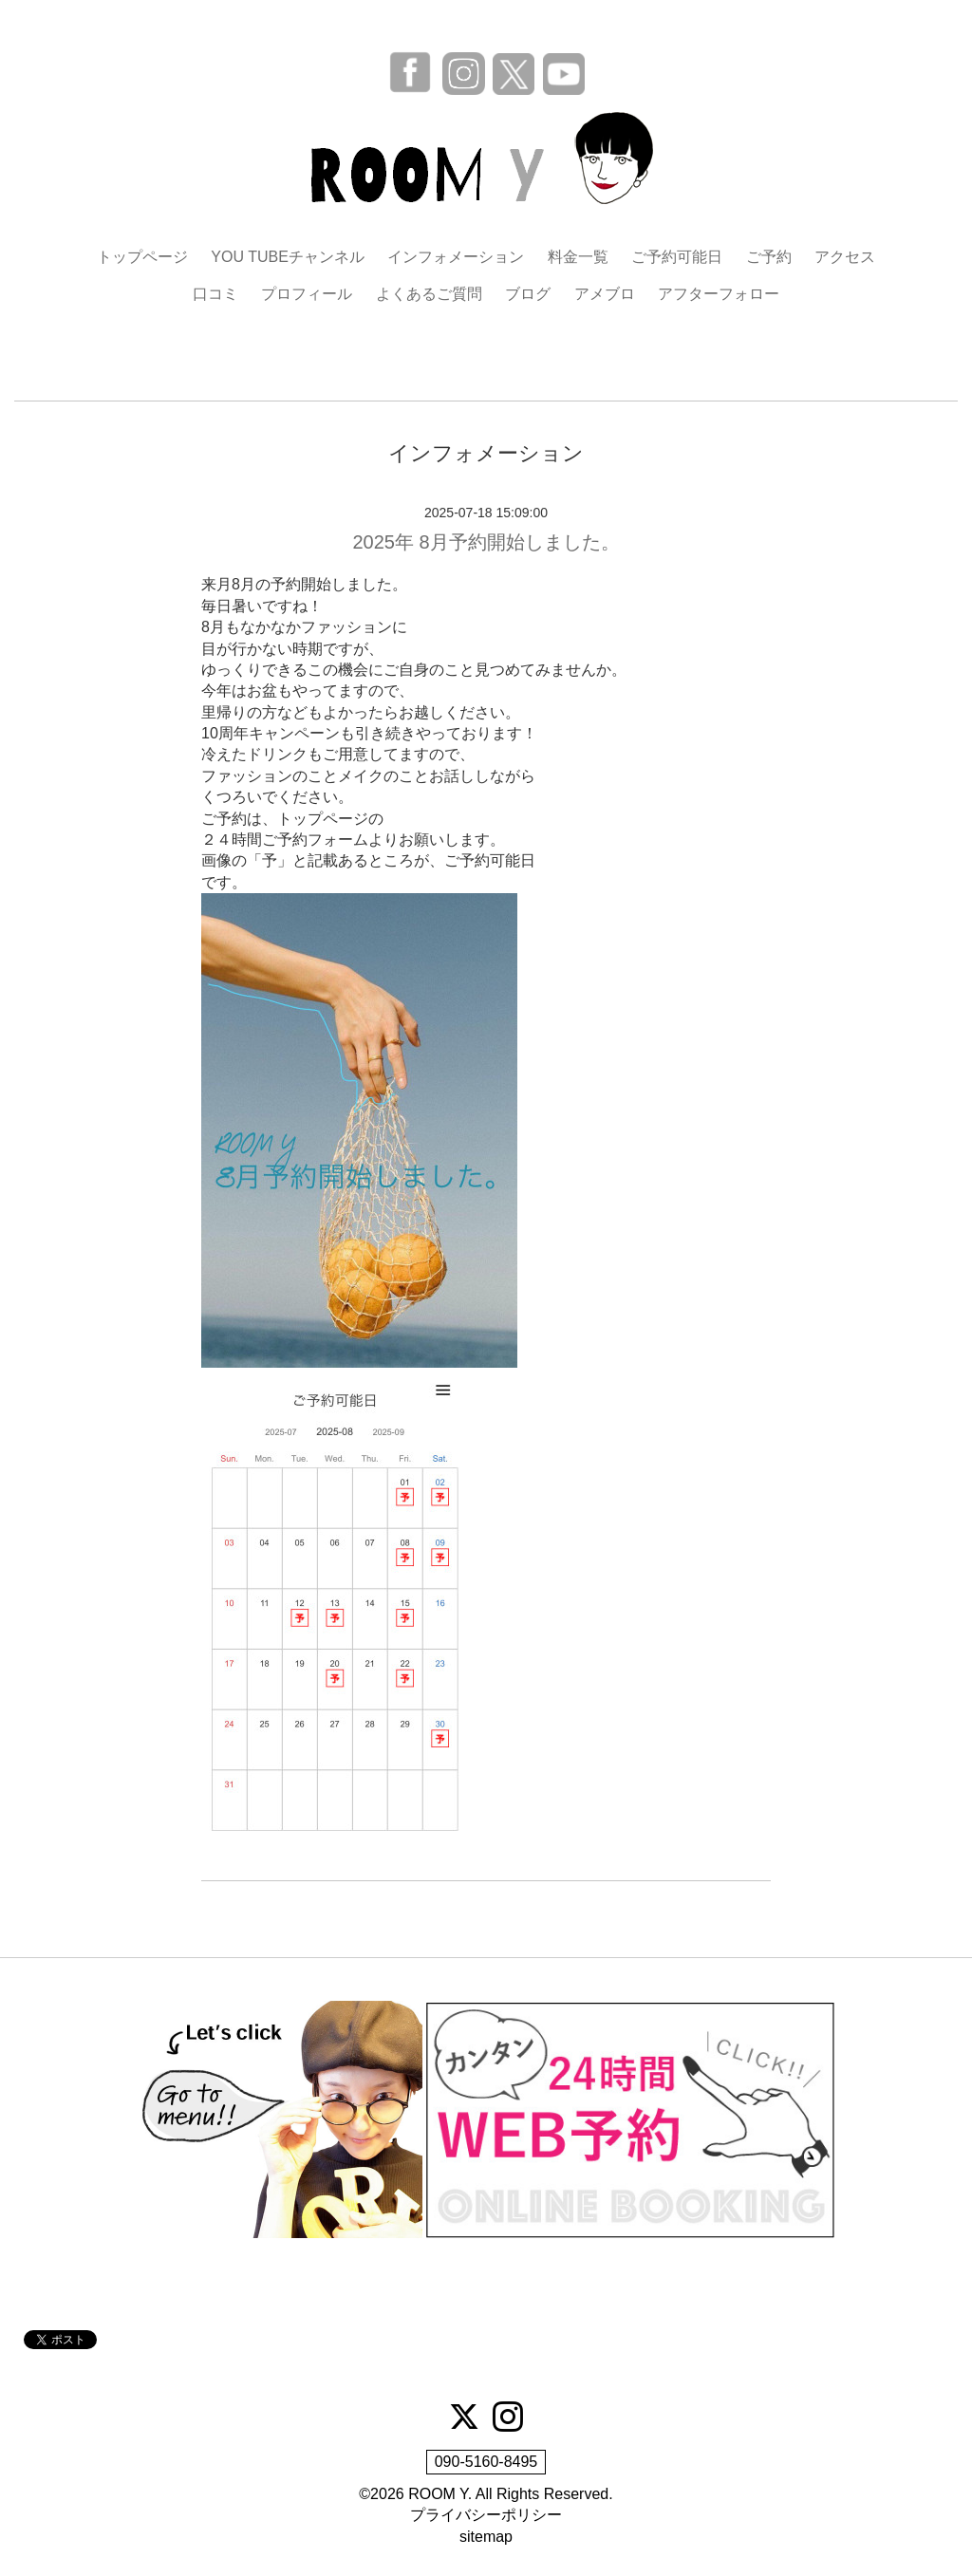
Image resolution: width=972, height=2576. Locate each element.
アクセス (844, 257)
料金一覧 (578, 257)
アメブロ (604, 294)
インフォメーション (455, 257)
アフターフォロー (718, 294)
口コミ (215, 294)
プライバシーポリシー (486, 2515)
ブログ (528, 294)
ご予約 (769, 257)
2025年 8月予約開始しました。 (485, 542)
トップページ (142, 257)
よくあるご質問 (429, 294)
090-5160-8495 (486, 2462)
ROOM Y (438, 2494)
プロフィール (306, 294)
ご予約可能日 (676, 257)
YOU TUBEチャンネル (287, 257)
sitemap (486, 2537)
